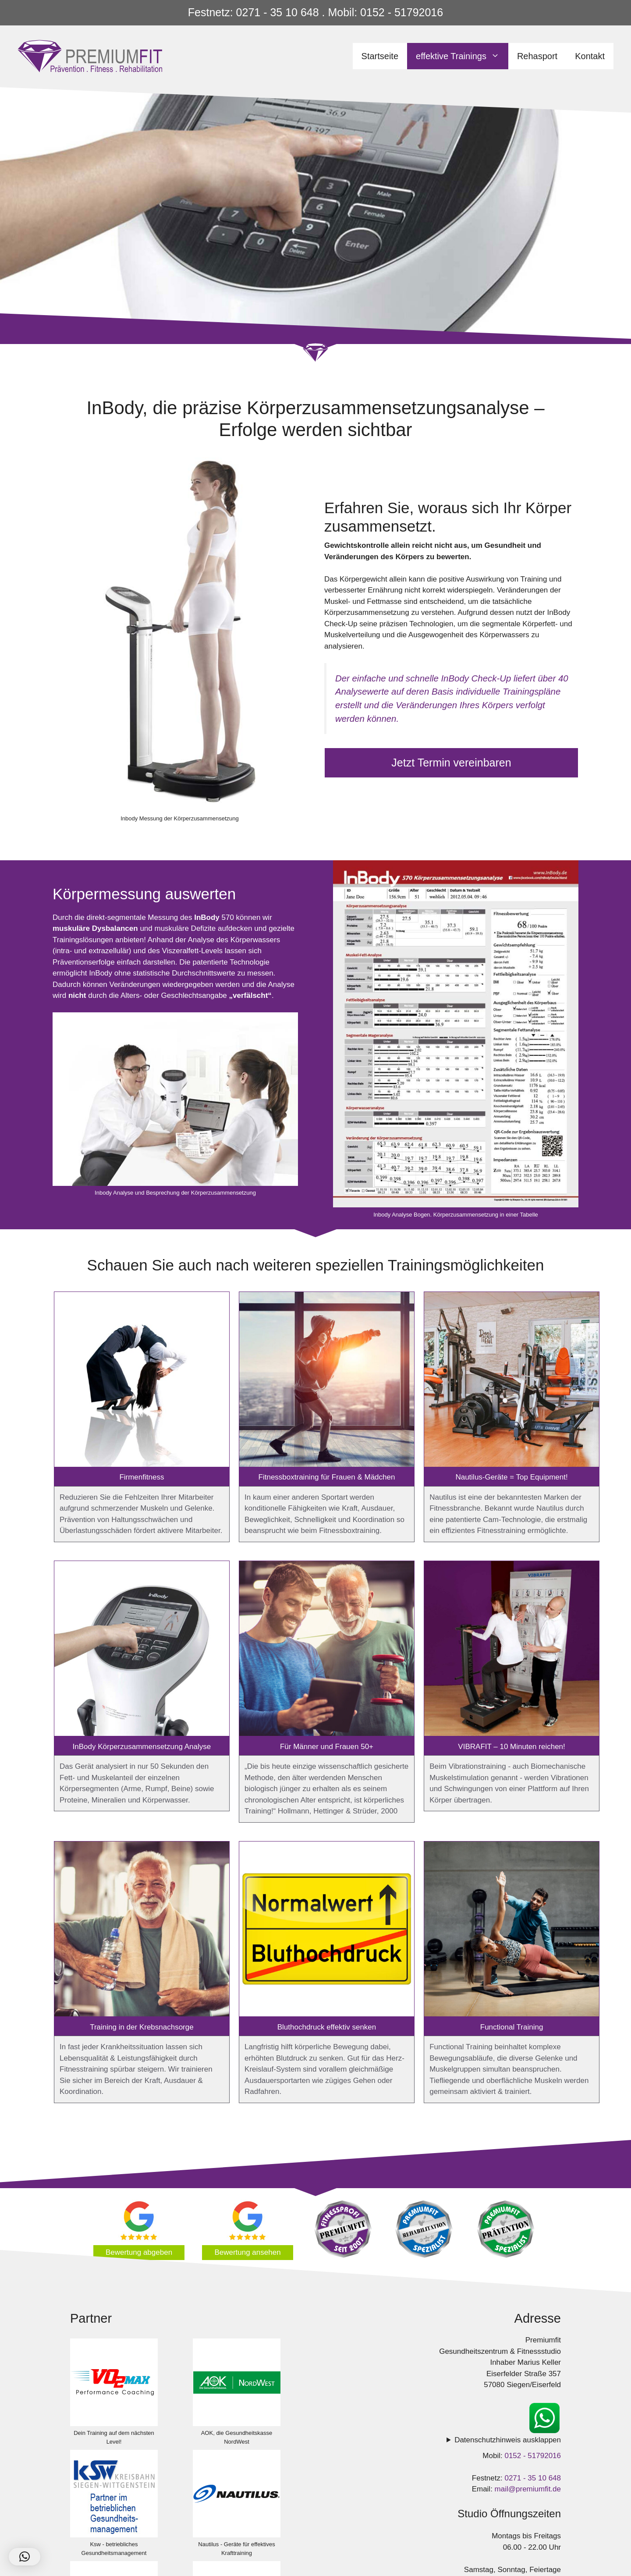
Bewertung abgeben (139, 2252)
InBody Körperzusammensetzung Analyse (142, 1746)
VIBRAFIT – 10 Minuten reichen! (511, 1746)
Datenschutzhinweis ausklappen (507, 2440)
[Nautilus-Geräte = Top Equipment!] (511, 1381)
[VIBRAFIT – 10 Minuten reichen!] (511, 1650)
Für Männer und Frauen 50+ (326, 1746)
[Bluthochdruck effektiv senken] (327, 1930)
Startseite (380, 56)
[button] (24, 2556)
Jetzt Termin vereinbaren (451, 762)
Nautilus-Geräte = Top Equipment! (511, 1477)
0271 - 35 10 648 (532, 2478)
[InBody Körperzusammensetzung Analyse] (142, 1650)
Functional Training (511, 2027)
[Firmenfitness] (142, 1381)
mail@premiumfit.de (528, 2489)
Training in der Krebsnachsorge (142, 2027)
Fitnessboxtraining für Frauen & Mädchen (327, 1477)
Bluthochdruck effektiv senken (326, 2027)
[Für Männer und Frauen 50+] (327, 1650)
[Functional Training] (511, 1930)
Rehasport (537, 56)
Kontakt (590, 56)
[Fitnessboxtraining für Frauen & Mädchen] (327, 1381)
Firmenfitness (141, 1477)
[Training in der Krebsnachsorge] (142, 1930)
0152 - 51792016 (532, 2456)
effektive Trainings (462, 56)
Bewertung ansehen (247, 2252)
